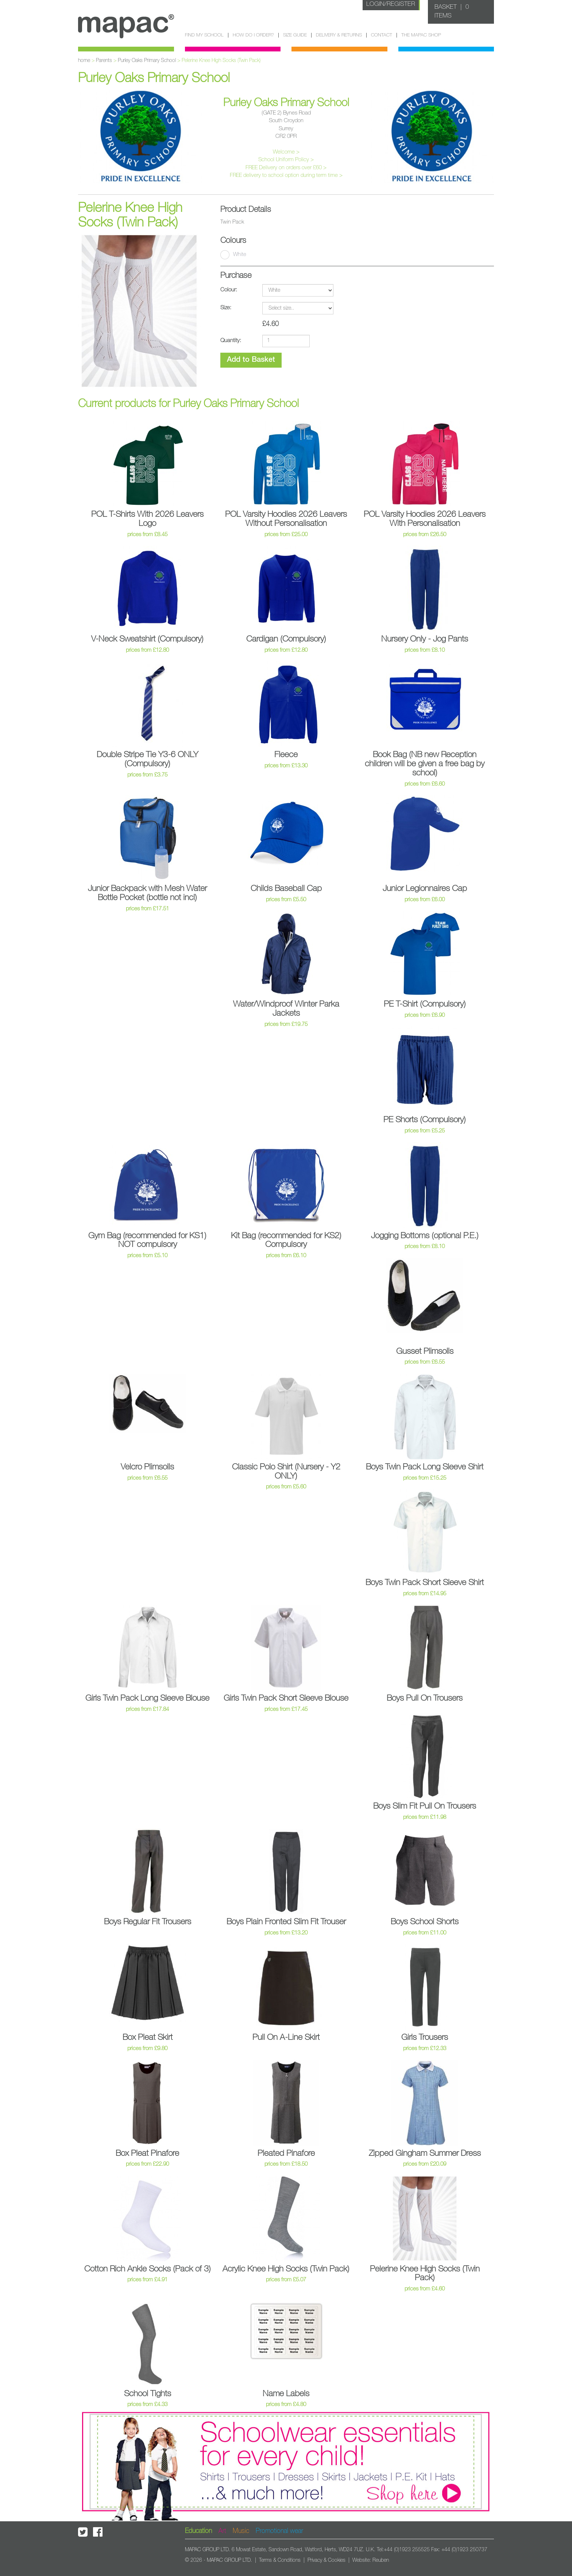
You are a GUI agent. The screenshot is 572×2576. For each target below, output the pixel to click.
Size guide (295, 35)
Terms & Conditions (280, 2560)
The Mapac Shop (421, 35)
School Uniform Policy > (286, 159)
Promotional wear (279, 2531)
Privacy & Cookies (326, 2560)
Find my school (204, 35)
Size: (225, 307)
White (233, 254)
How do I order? (253, 35)
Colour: (228, 290)
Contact (381, 35)
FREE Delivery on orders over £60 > (286, 167)
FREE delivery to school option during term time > (286, 175)
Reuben (380, 2560)
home (84, 60)
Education (198, 2531)
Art (222, 2531)
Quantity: (230, 340)
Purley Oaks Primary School (147, 60)
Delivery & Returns (339, 35)
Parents (104, 60)
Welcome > (286, 152)
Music (241, 2531)
